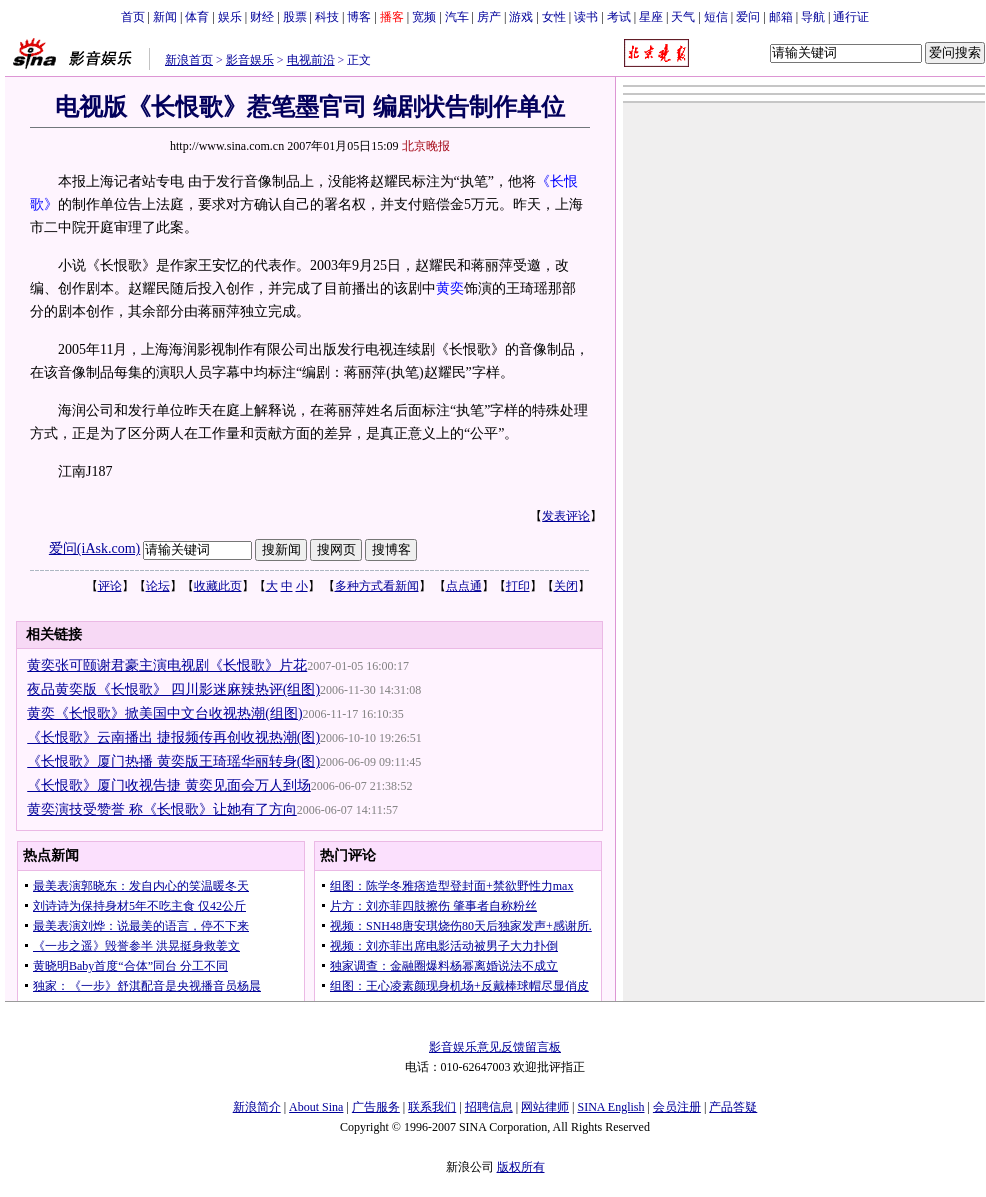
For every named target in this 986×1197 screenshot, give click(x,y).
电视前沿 (311, 60)
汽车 (457, 17)
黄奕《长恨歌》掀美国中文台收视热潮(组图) (164, 713)
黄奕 (450, 288)
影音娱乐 (250, 60)
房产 (489, 17)
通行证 (851, 17)
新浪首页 (189, 60)
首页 (133, 17)
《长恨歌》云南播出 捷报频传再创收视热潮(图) (173, 737)
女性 (554, 17)
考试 (619, 17)
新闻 (165, 17)
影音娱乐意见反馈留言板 (495, 1047)
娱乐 (230, 17)
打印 (518, 586)
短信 (716, 17)
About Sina (316, 1107)
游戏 (521, 17)
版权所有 (521, 1167)
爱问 (748, 17)
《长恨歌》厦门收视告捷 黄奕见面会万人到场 (169, 785)
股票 (295, 17)
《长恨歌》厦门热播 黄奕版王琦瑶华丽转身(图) (173, 761)
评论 (110, 586)
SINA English (610, 1107)
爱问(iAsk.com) (94, 548)
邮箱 (781, 17)
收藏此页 (218, 586)
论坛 (158, 586)
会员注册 (677, 1107)
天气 (683, 17)
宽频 (424, 17)
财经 (262, 17)
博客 (359, 17)
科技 (327, 17)
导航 (813, 17)
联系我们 (432, 1107)
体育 (197, 17)
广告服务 (376, 1107)
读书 (586, 17)
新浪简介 (257, 1107)
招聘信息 (489, 1107)
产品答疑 (733, 1107)
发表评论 (566, 516)
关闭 (566, 586)
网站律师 (545, 1107)
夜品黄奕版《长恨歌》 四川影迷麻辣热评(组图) (173, 689)
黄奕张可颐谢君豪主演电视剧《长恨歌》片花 (167, 665)
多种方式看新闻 (377, 586)
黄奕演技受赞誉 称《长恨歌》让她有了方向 (162, 809)
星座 (651, 17)
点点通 (464, 586)
